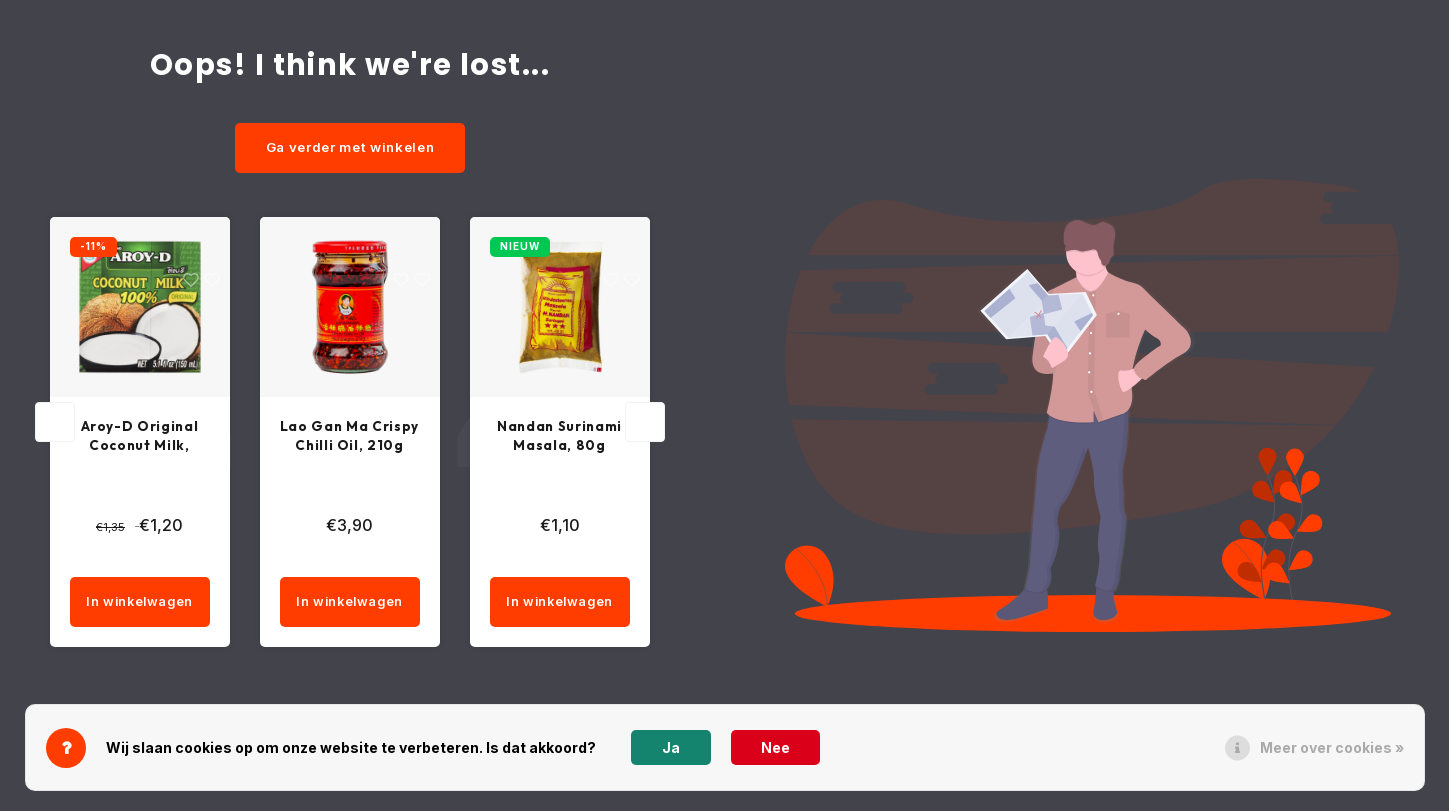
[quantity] (176, 561)
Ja (671, 747)
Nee (775, 747)
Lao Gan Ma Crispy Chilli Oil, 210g (350, 437)
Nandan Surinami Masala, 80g (560, 436)
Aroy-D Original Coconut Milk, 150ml (140, 437)
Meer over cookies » (1332, 747)
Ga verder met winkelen (350, 147)
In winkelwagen (139, 606)
